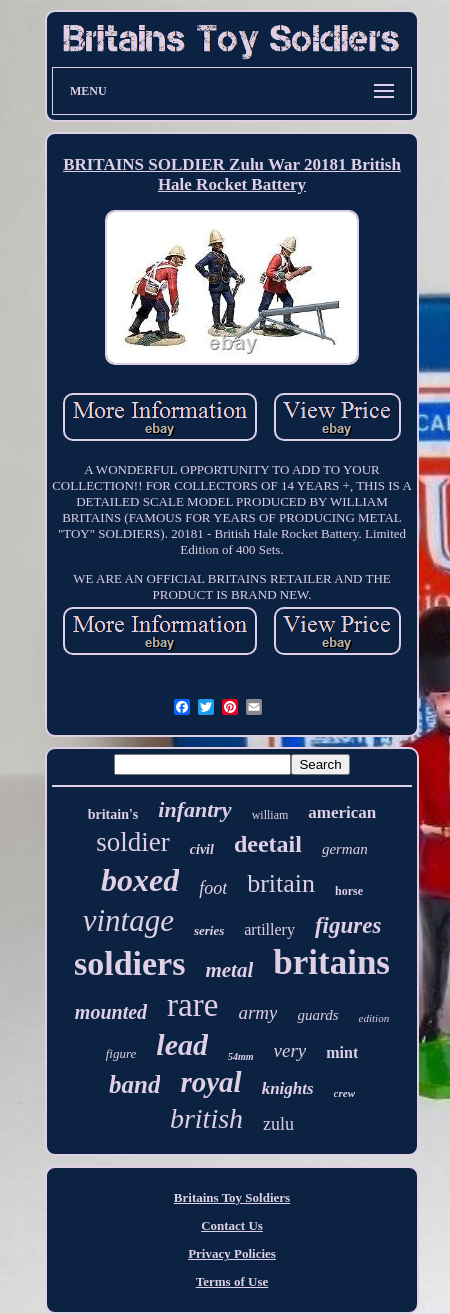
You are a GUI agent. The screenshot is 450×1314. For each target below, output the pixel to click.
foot (213, 888)
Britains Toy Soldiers (232, 1197)
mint (342, 1052)
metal (229, 970)
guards (317, 1015)
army (257, 1012)
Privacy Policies (232, 1253)
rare (192, 1005)
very (290, 1050)
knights (288, 1088)
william (270, 815)
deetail (268, 844)
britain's (113, 814)
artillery (269, 929)
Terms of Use (232, 1281)
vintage (128, 920)
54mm (241, 1056)
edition (374, 1018)
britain (281, 883)
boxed (140, 880)
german (345, 849)
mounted (111, 1012)
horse (349, 891)
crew (344, 1093)
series (209, 930)
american (342, 812)
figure (121, 1053)
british (206, 1118)
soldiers (129, 963)
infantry (194, 809)
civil (202, 849)
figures (348, 925)
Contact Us (232, 1225)
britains (331, 962)
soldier (133, 842)
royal (210, 1082)
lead (182, 1044)
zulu (278, 1124)
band (134, 1084)
